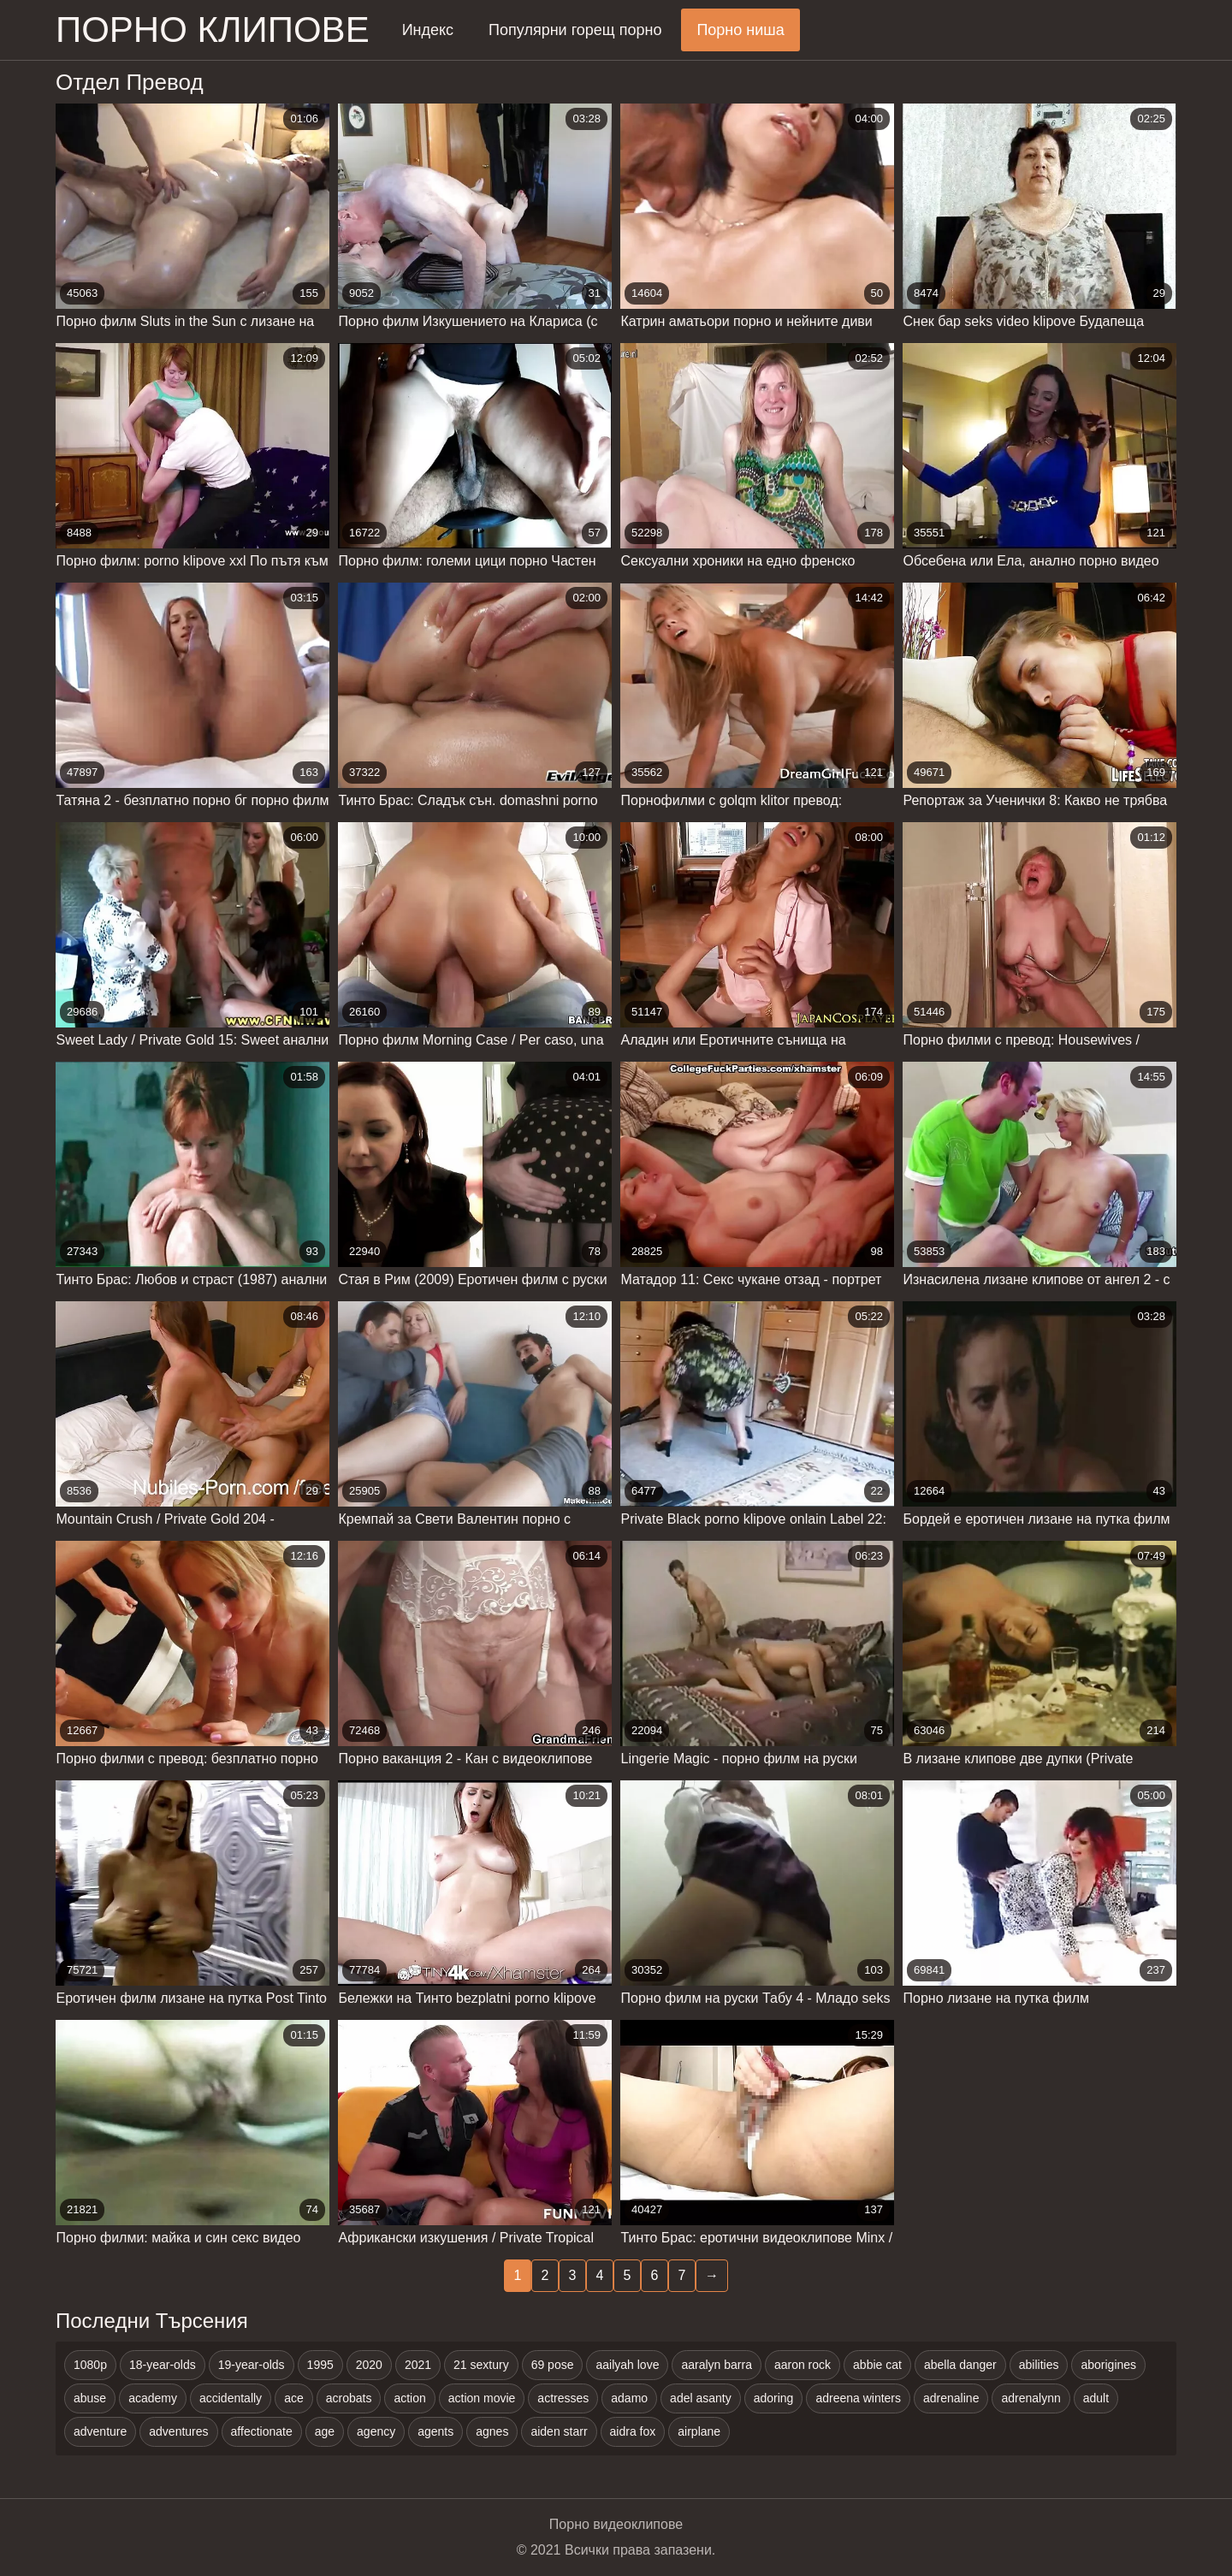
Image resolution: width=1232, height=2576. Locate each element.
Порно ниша (740, 29)
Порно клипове (213, 29)
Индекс (427, 29)
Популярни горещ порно (575, 29)
